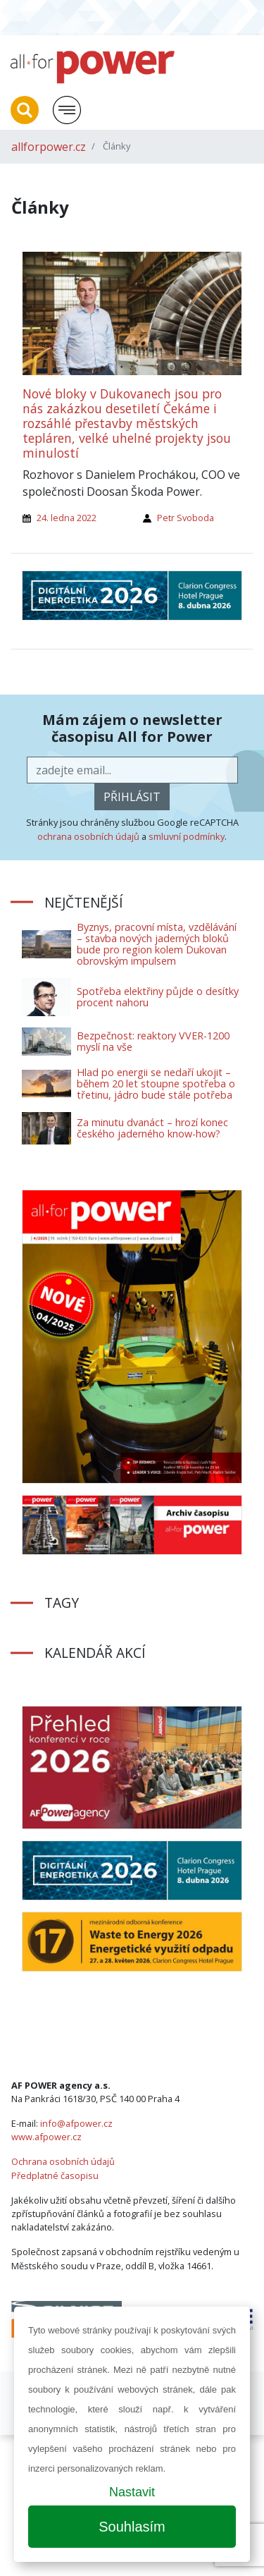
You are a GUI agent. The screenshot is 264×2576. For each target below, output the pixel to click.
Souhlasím (132, 2526)
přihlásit (132, 797)
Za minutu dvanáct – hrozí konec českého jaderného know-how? (152, 1128)
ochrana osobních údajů (88, 836)
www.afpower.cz (46, 2136)
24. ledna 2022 (66, 517)
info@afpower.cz (76, 2123)
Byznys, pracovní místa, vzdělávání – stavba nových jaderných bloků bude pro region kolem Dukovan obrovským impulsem (157, 943)
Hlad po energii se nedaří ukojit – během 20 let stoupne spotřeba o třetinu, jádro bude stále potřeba (156, 1083)
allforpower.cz (48, 146)
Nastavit (132, 2492)
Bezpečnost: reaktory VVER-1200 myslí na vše (153, 1041)
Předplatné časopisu (55, 2175)
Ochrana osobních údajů (63, 2161)
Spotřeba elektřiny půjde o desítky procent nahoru (158, 996)
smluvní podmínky (187, 836)
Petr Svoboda (185, 517)
